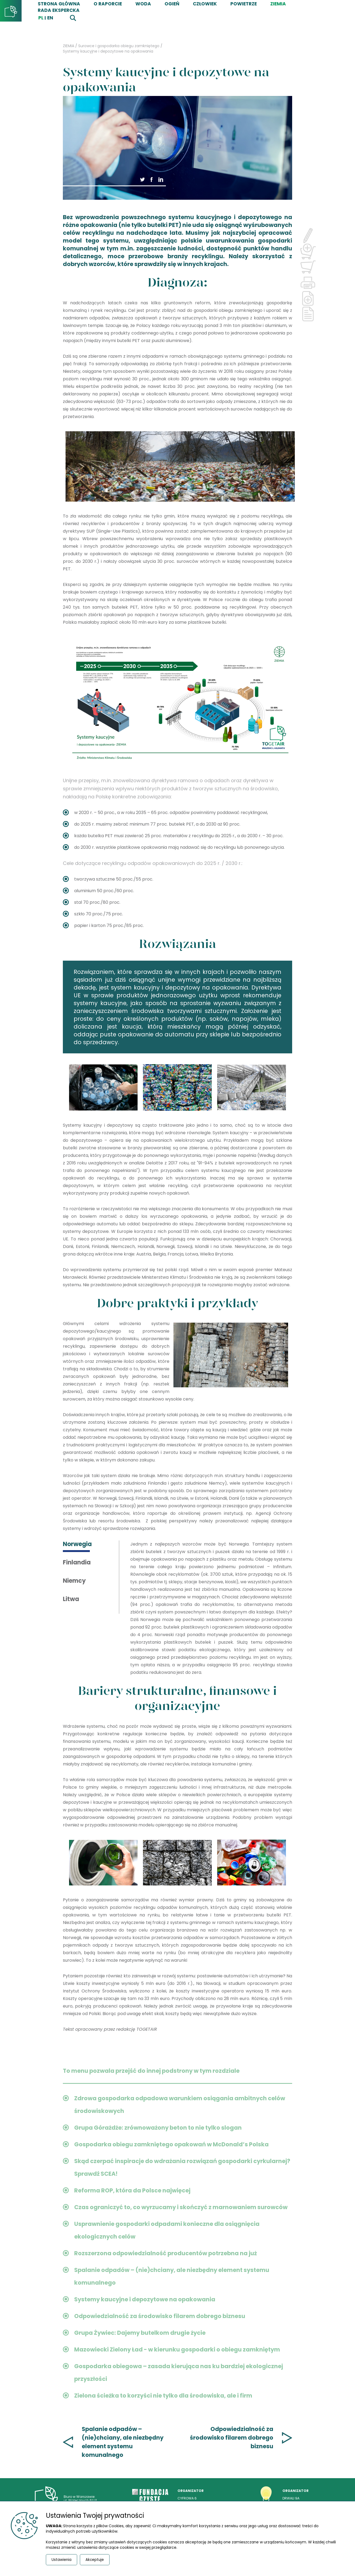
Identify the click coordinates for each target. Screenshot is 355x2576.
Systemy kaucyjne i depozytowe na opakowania (108, 51)
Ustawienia (62, 2559)
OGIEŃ (172, 4)
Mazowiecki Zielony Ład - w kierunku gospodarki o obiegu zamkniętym (177, 2349)
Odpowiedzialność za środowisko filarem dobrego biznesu (159, 2316)
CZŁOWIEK (205, 4)
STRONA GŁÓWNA (59, 4)
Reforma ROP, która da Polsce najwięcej (132, 2190)
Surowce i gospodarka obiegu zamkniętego (118, 46)
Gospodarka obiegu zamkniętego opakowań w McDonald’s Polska (171, 2144)
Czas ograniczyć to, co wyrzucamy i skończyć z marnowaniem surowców (181, 2207)
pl (40, 18)
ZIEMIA (278, 4)
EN (50, 18)
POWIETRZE (243, 4)
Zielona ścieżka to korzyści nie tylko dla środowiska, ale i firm (163, 2395)
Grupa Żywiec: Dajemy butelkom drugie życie (140, 2333)
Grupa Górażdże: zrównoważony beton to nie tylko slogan (158, 2128)
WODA (143, 4)
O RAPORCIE (108, 4)
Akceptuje (95, 2559)
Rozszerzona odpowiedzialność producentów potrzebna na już (165, 2253)
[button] (151, 179)
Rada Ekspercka (59, 10)
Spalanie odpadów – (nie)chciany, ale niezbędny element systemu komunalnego (122, 2442)
